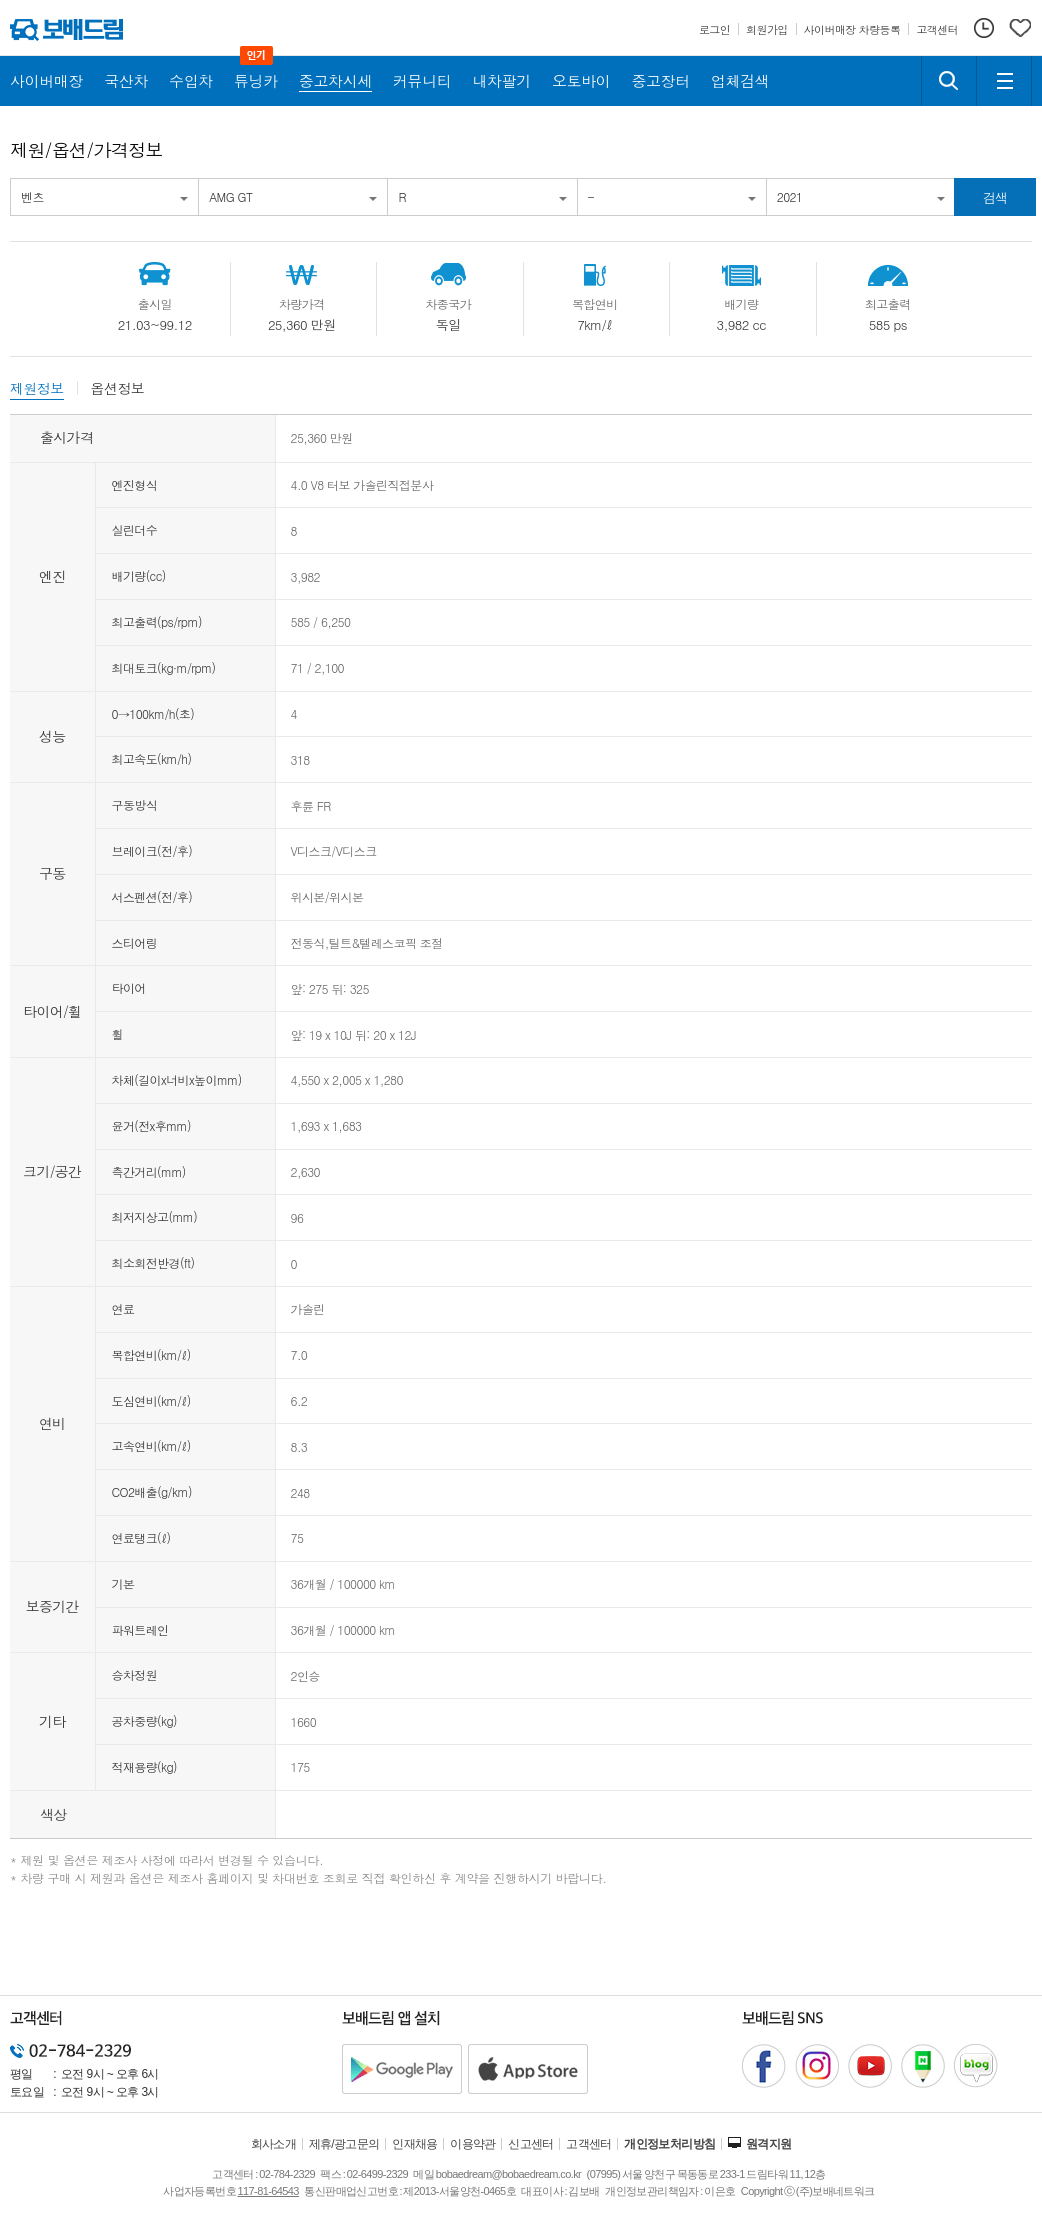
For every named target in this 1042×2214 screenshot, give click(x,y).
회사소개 (274, 2144)
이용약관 (473, 2144)
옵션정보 (118, 388)
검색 (995, 197)
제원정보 (37, 388)
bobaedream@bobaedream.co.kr (508, 2174)
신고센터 (531, 2144)
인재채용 (415, 2144)
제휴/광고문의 (344, 2144)
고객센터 (589, 2144)
